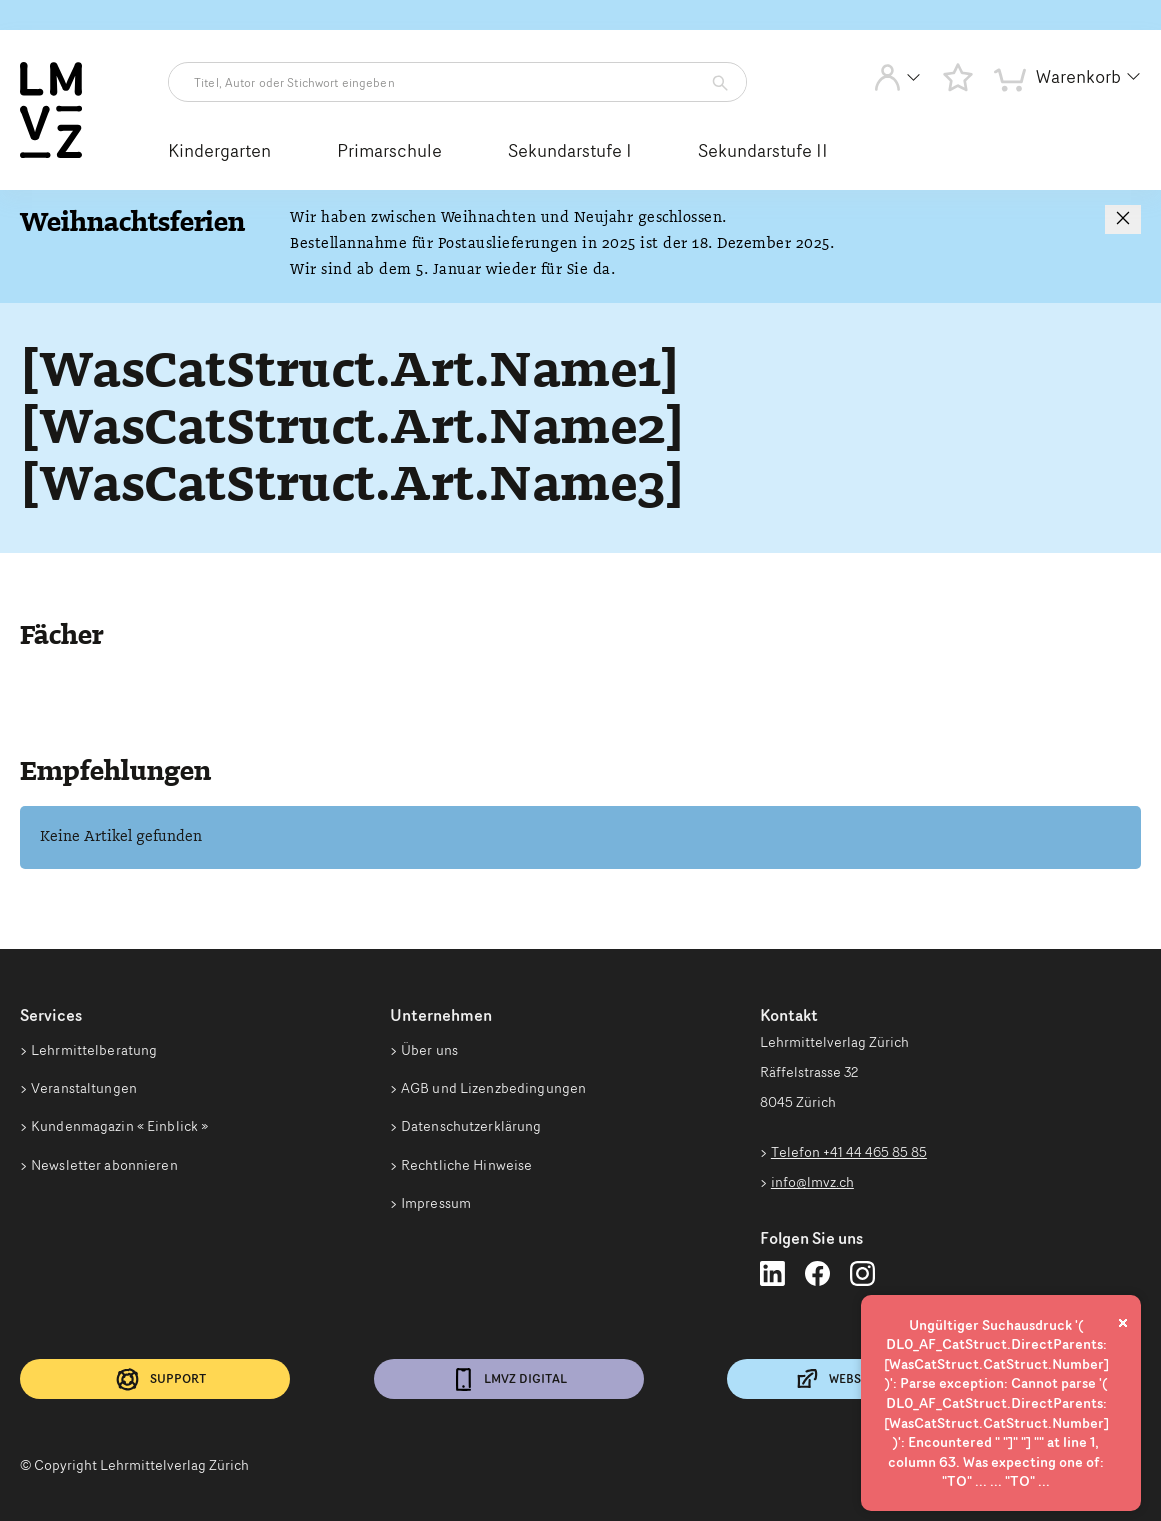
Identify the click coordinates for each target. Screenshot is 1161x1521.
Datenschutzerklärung (471, 1130)
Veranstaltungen (84, 1090)
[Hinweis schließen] (1123, 219)
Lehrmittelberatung (94, 1050)
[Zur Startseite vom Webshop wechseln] (51, 154)
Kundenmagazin (119, 1130)
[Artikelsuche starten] (715, 83)
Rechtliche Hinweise (466, 1169)
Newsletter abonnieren (104, 1169)
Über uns (429, 1050)
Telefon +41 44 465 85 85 (849, 1152)
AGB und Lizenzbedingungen (493, 1090)
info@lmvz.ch (812, 1182)
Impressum (436, 1209)
